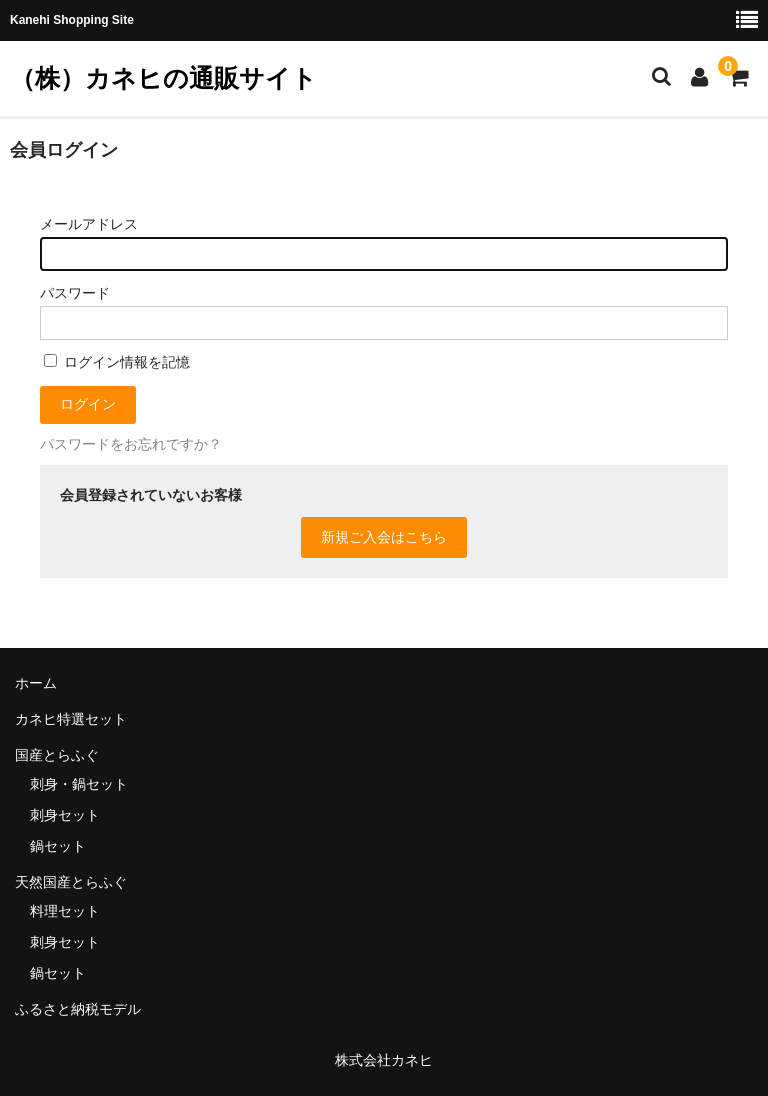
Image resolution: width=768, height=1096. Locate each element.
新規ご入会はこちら (384, 537)
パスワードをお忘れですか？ (131, 444)
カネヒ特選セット (71, 719)
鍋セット (58, 846)
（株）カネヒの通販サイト (163, 78)
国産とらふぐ (57, 755)
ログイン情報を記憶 (117, 362)
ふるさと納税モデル (78, 1009)
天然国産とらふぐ (71, 882)
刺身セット (65, 815)
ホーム (36, 683)
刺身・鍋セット (79, 784)
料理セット (65, 911)
